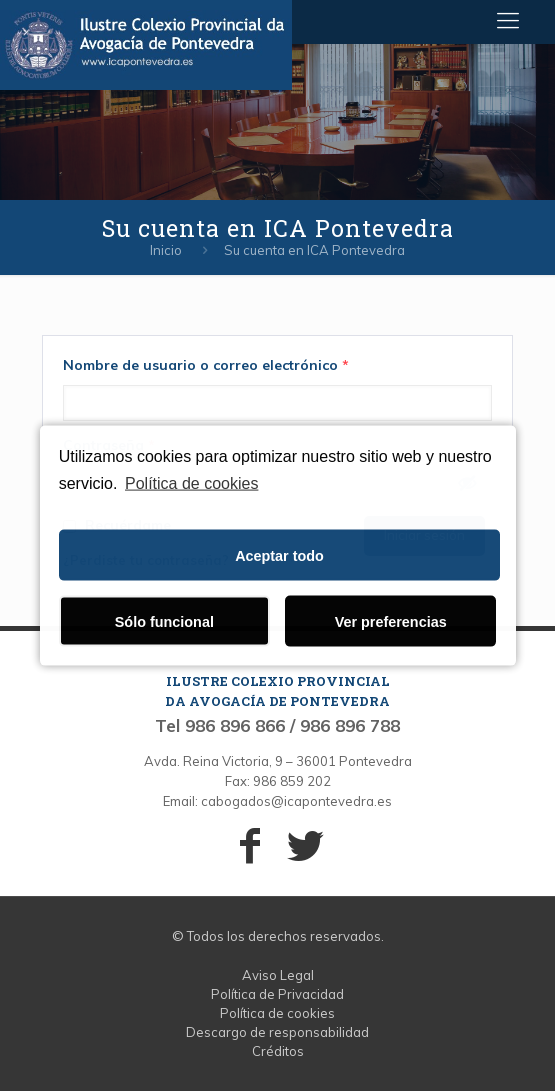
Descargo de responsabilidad (277, 1032)
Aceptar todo (279, 555)
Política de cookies (191, 482)
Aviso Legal (278, 975)
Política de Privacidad (277, 994)
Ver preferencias (391, 621)
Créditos (278, 1051)
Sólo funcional (164, 621)
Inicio (166, 250)
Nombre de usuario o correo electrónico (206, 365)
